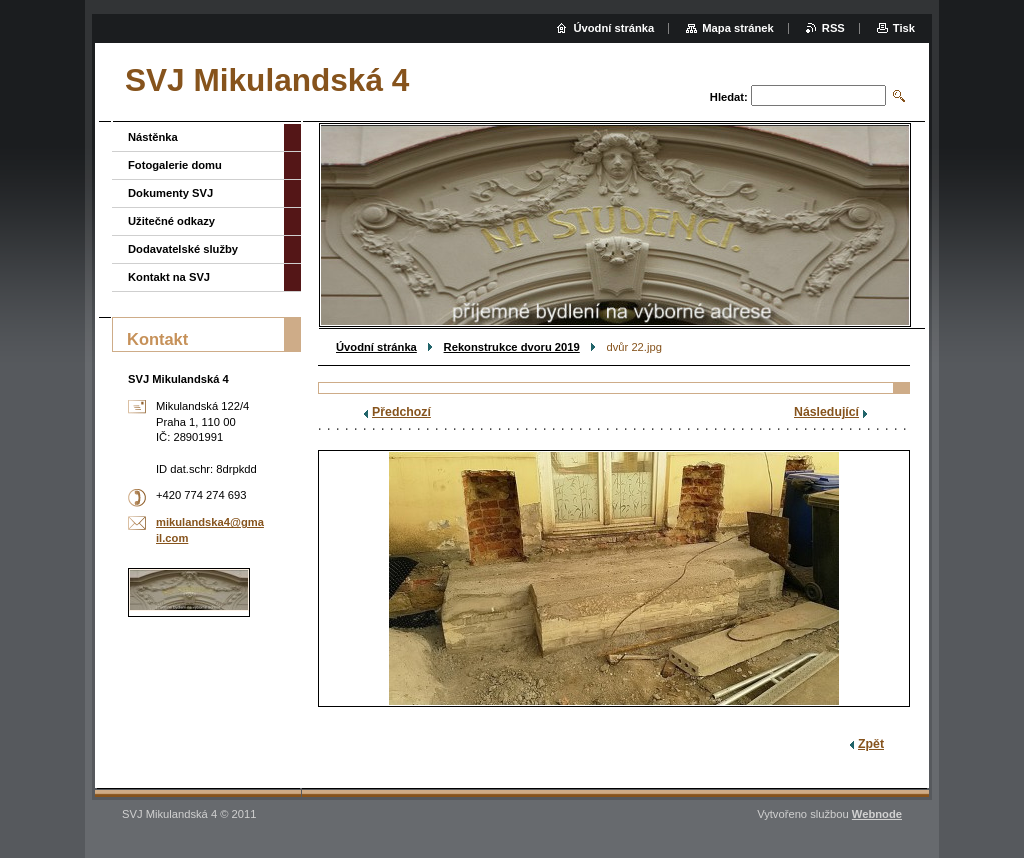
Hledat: (729, 97)
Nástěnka (153, 137)
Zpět (871, 744)
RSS (833, 28)
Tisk (904, 28)
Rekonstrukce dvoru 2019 (512, 347)
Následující (826, 412)
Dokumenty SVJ (170, 193)
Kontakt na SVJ (169, 277)
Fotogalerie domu (175, 165)
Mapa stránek (738, 28)
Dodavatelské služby (183, 249)
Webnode (877, 814)
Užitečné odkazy (171, 221)
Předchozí (401, 412)
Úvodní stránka (376, 347)
